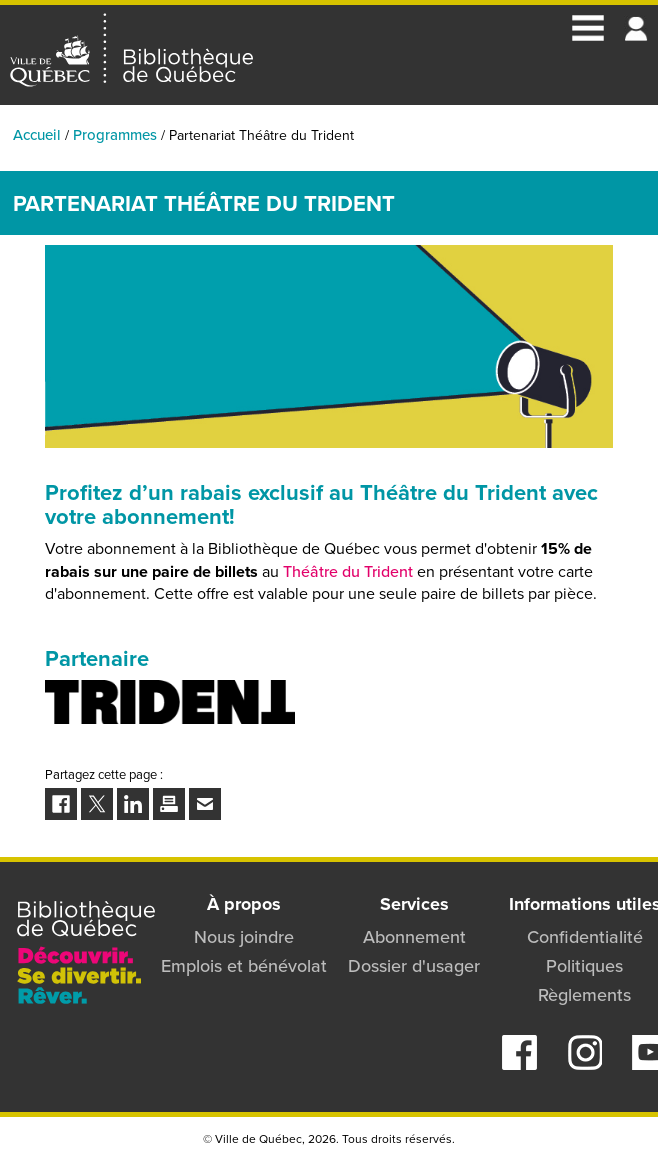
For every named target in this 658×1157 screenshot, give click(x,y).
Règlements (584, 995)
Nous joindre (244, 937)
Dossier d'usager (414, 966)
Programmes (115, 135)
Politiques (584, 966)
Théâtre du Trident (348, 571)
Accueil (37, 135)
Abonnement (414, 937)
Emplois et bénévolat (244, 966)
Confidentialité (585, 937)
